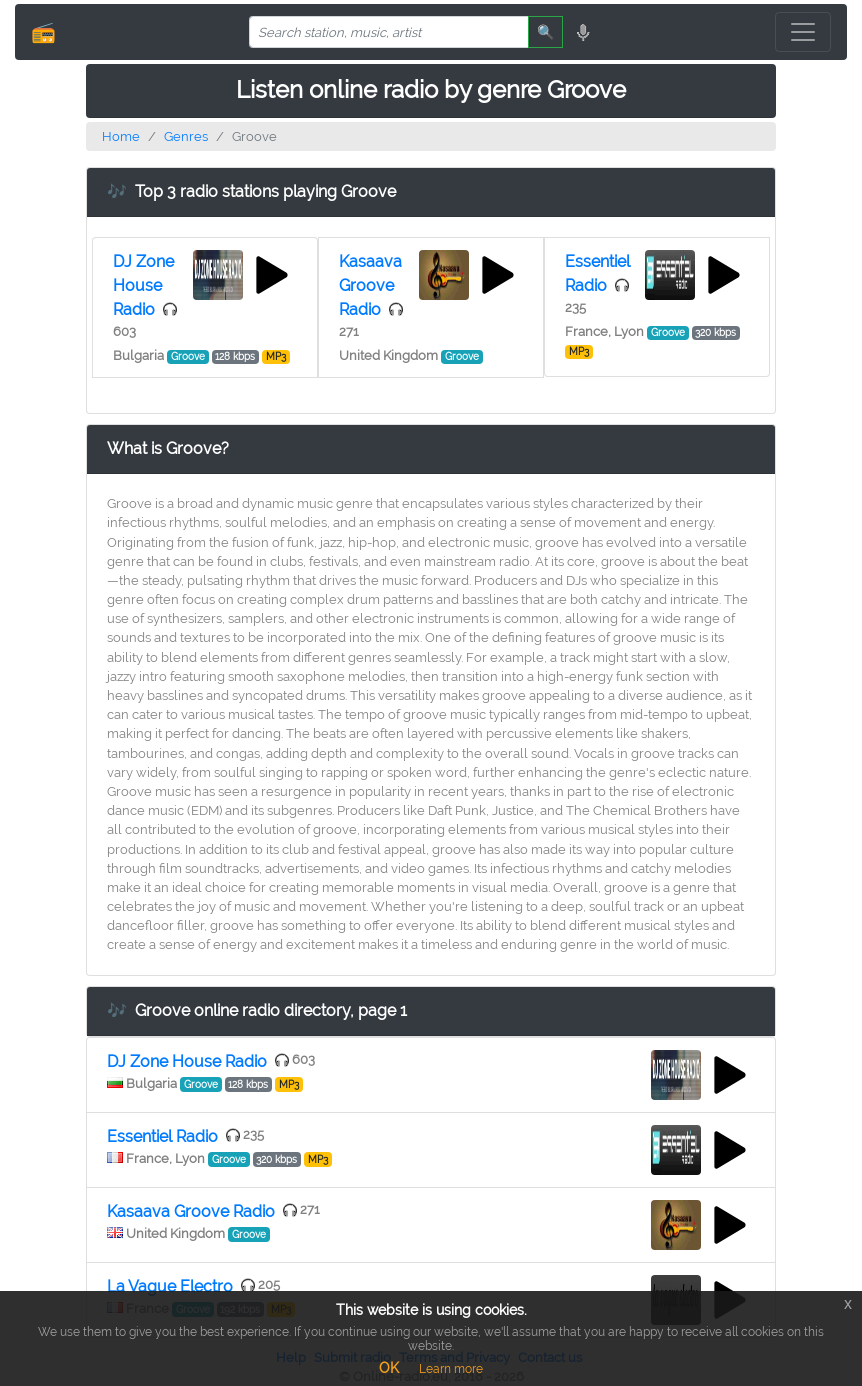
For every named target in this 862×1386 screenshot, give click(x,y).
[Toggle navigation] (803, 32)
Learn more (451, 1369)
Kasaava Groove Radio (370, 285)
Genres (186, 136)
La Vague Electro (170, 1286)
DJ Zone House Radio (143, 285)
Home (121, 136)
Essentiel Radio (162, 1136)
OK (389, 1368)
